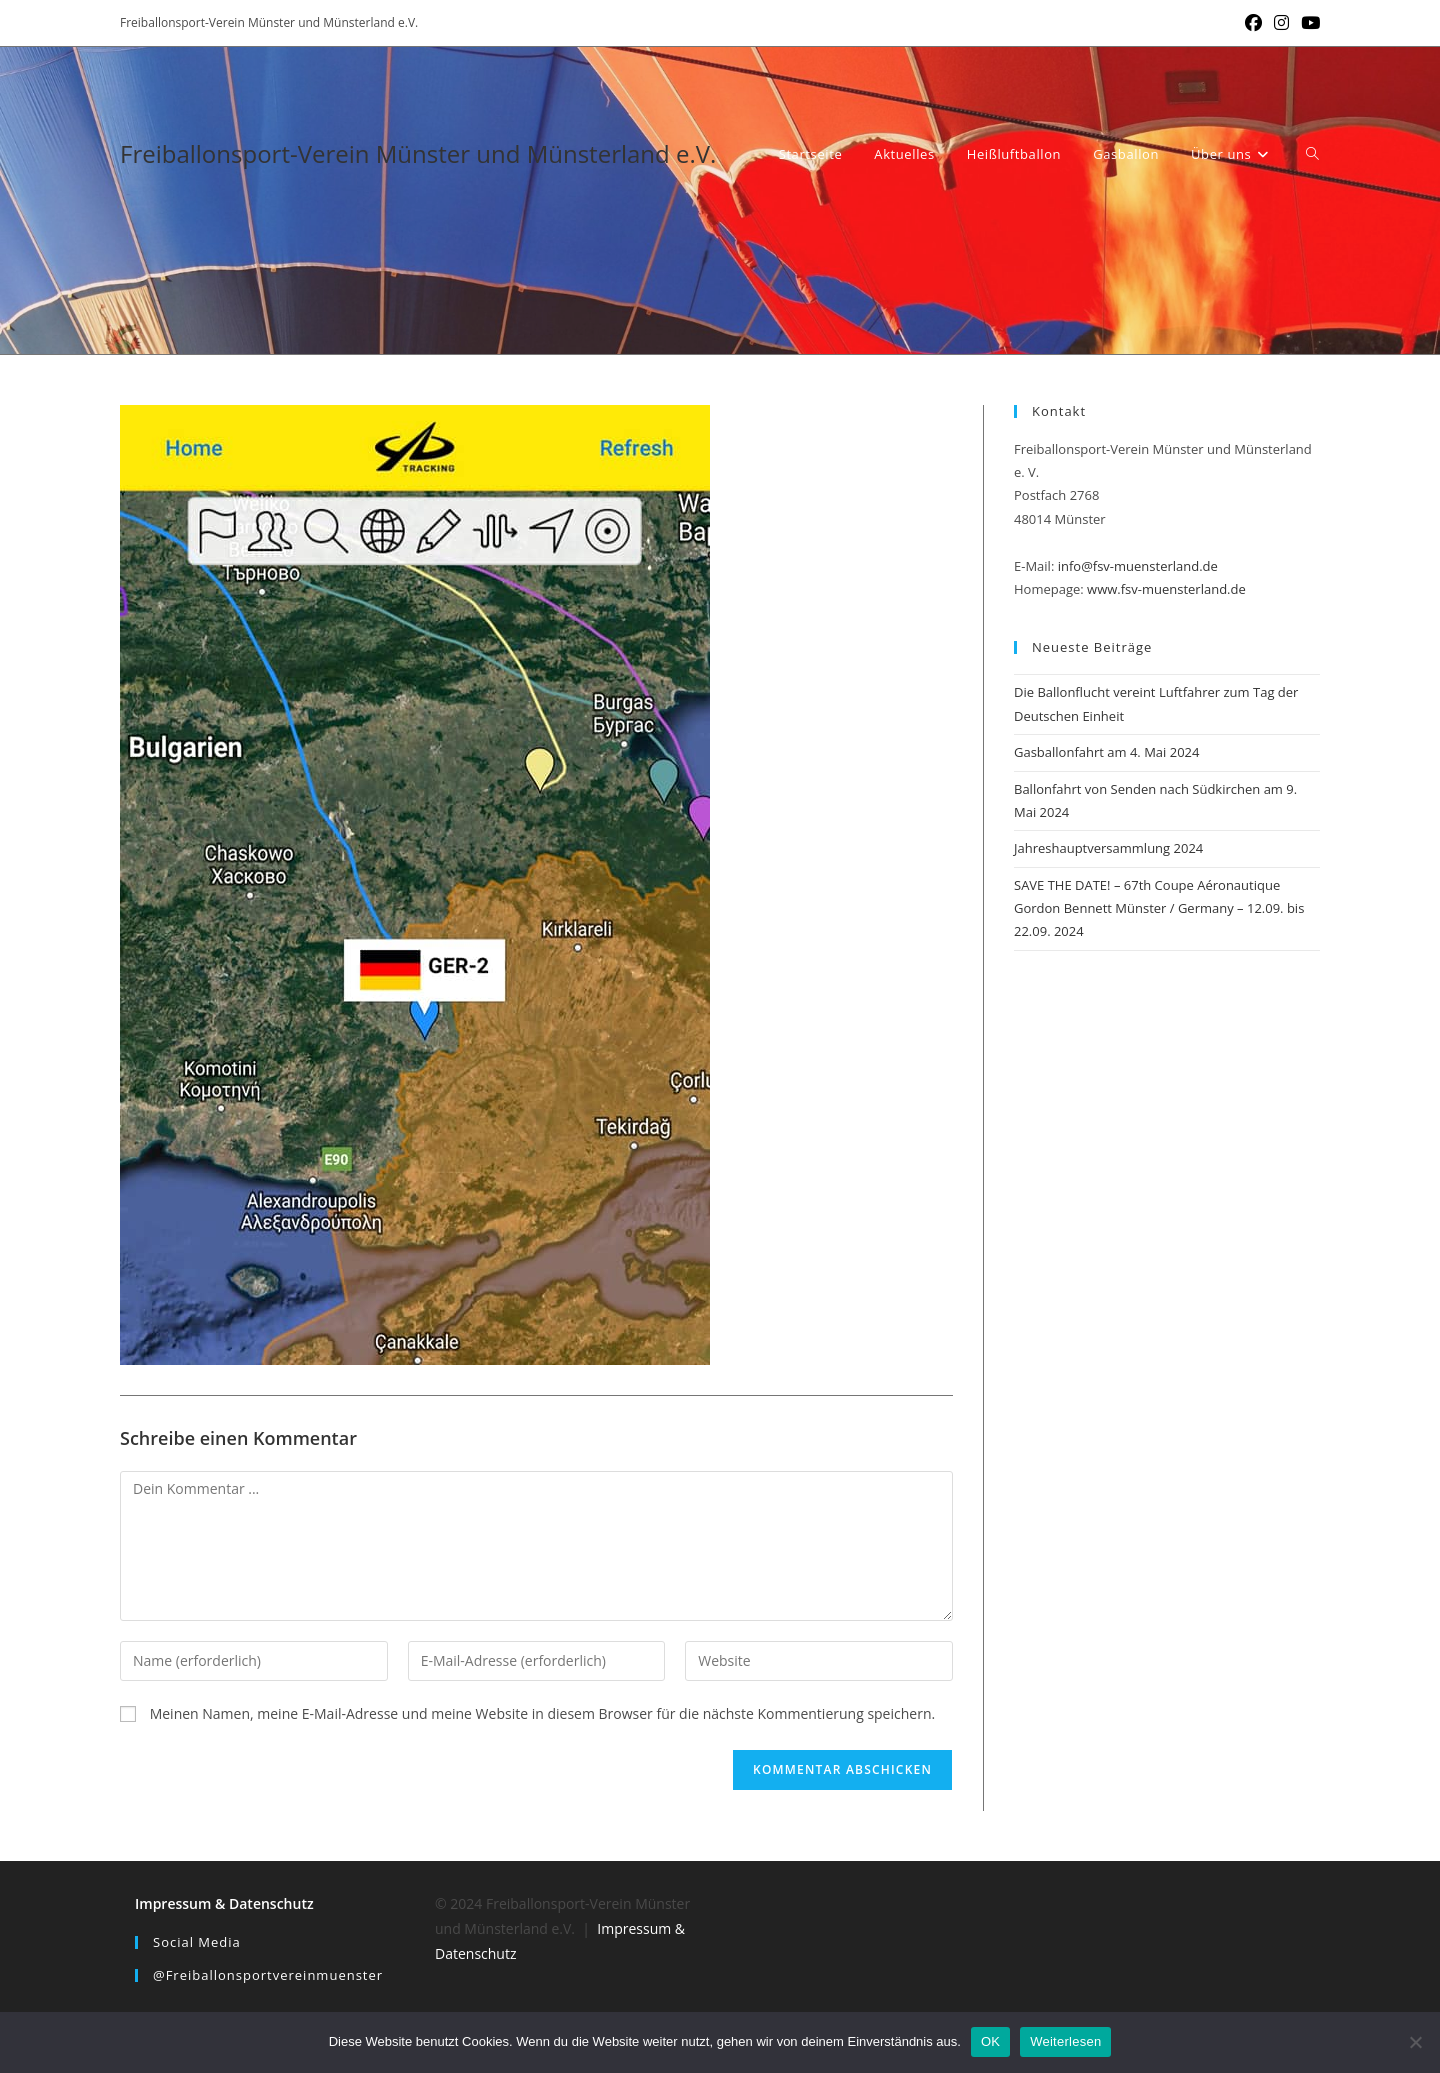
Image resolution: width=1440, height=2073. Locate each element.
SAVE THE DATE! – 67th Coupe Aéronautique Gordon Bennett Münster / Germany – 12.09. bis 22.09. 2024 (1159, 908)
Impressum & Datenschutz (224, 1903)
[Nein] (1415, 2042)
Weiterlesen (1065, 2041)
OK (990, 2041)
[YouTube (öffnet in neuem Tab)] (1307, 23)
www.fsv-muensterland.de (1166, 589)
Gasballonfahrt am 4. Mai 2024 (1106, 752)
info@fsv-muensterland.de (1138, 566)
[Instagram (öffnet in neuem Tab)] (1281, 23)
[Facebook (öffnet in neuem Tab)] (1253, 23)
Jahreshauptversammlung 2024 (1108, 848)
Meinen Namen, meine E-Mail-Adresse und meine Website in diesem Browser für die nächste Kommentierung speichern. (543, 1713)
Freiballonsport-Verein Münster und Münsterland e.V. (418, 153)
